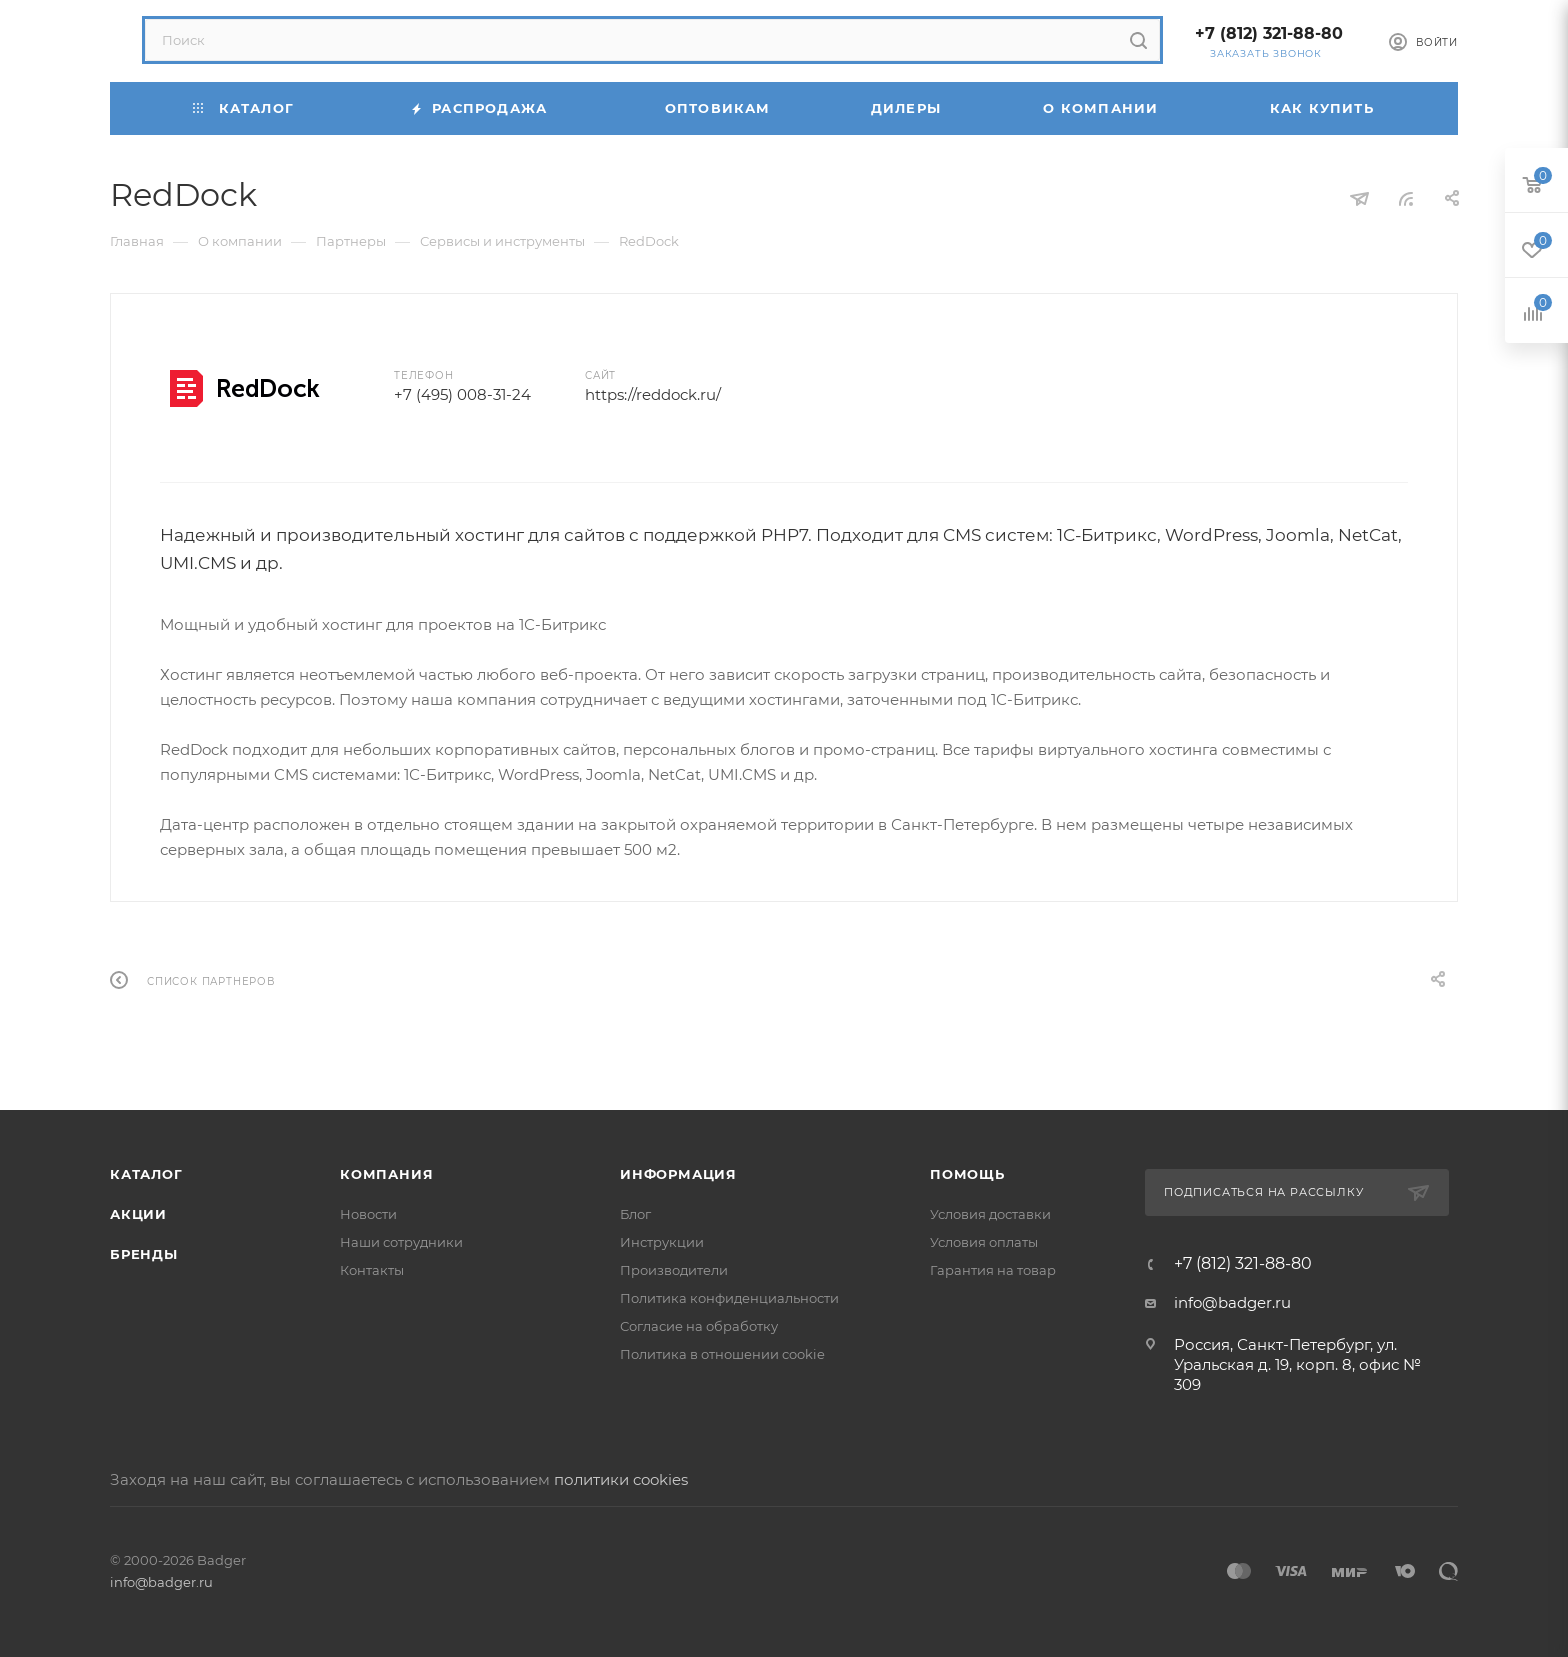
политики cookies (621, 1479)
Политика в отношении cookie (722, 1354)
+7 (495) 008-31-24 (462, 394)
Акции (138, 1214)
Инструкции (662, 1242)
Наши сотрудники (401, 1242)
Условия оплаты (984, 1242)
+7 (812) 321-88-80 (1269, 33)
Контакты (372, 1270)
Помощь (967, 1174)
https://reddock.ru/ (653, 394)
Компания (386, 1174)
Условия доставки (990, 1214)
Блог (635, 1214)
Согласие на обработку (699, 1326)
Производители (674, 1270)
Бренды (144, 1254)
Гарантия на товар (993, 1270)
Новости (368, 1214)
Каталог (146, 1174)
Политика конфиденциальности (729, 1298)
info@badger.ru (1232, 1302)
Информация (678, 1174)
